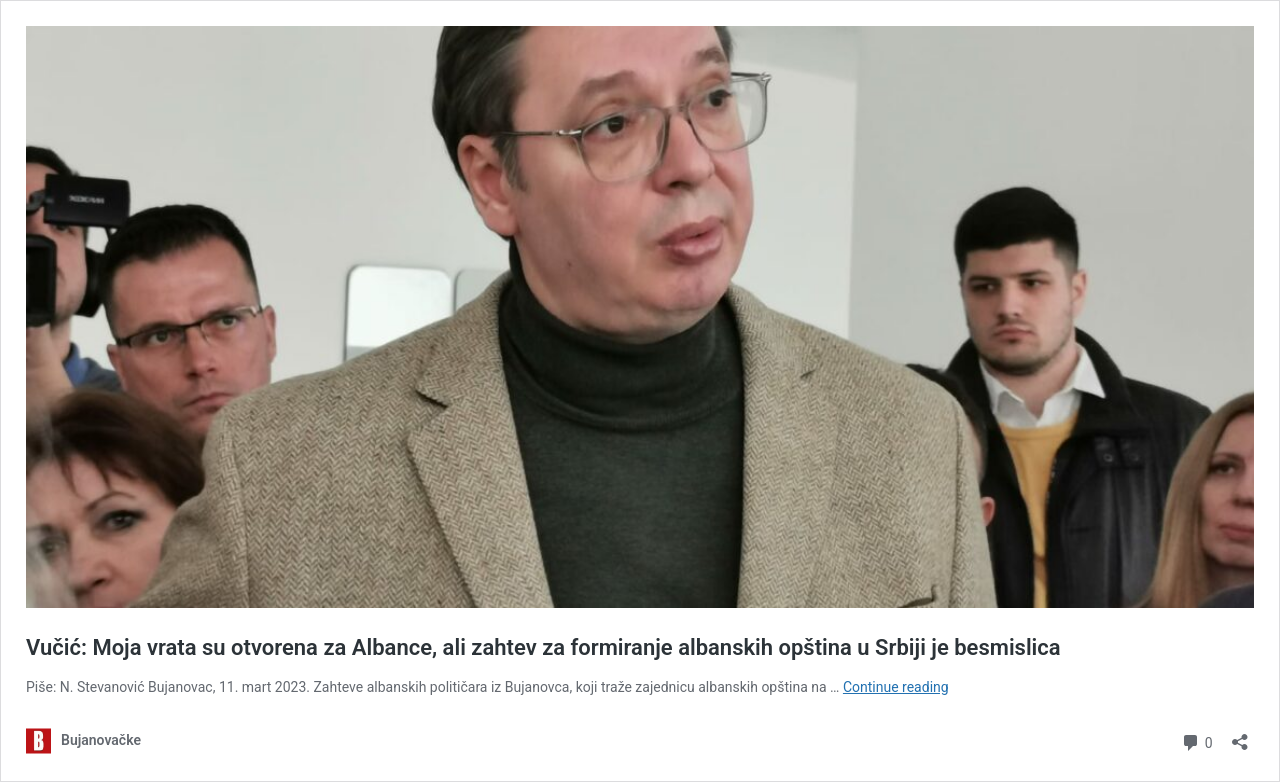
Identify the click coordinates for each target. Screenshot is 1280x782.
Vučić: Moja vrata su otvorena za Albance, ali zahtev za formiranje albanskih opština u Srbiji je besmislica (543, 647)
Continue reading (896, 687)
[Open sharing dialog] (1240, 735)
